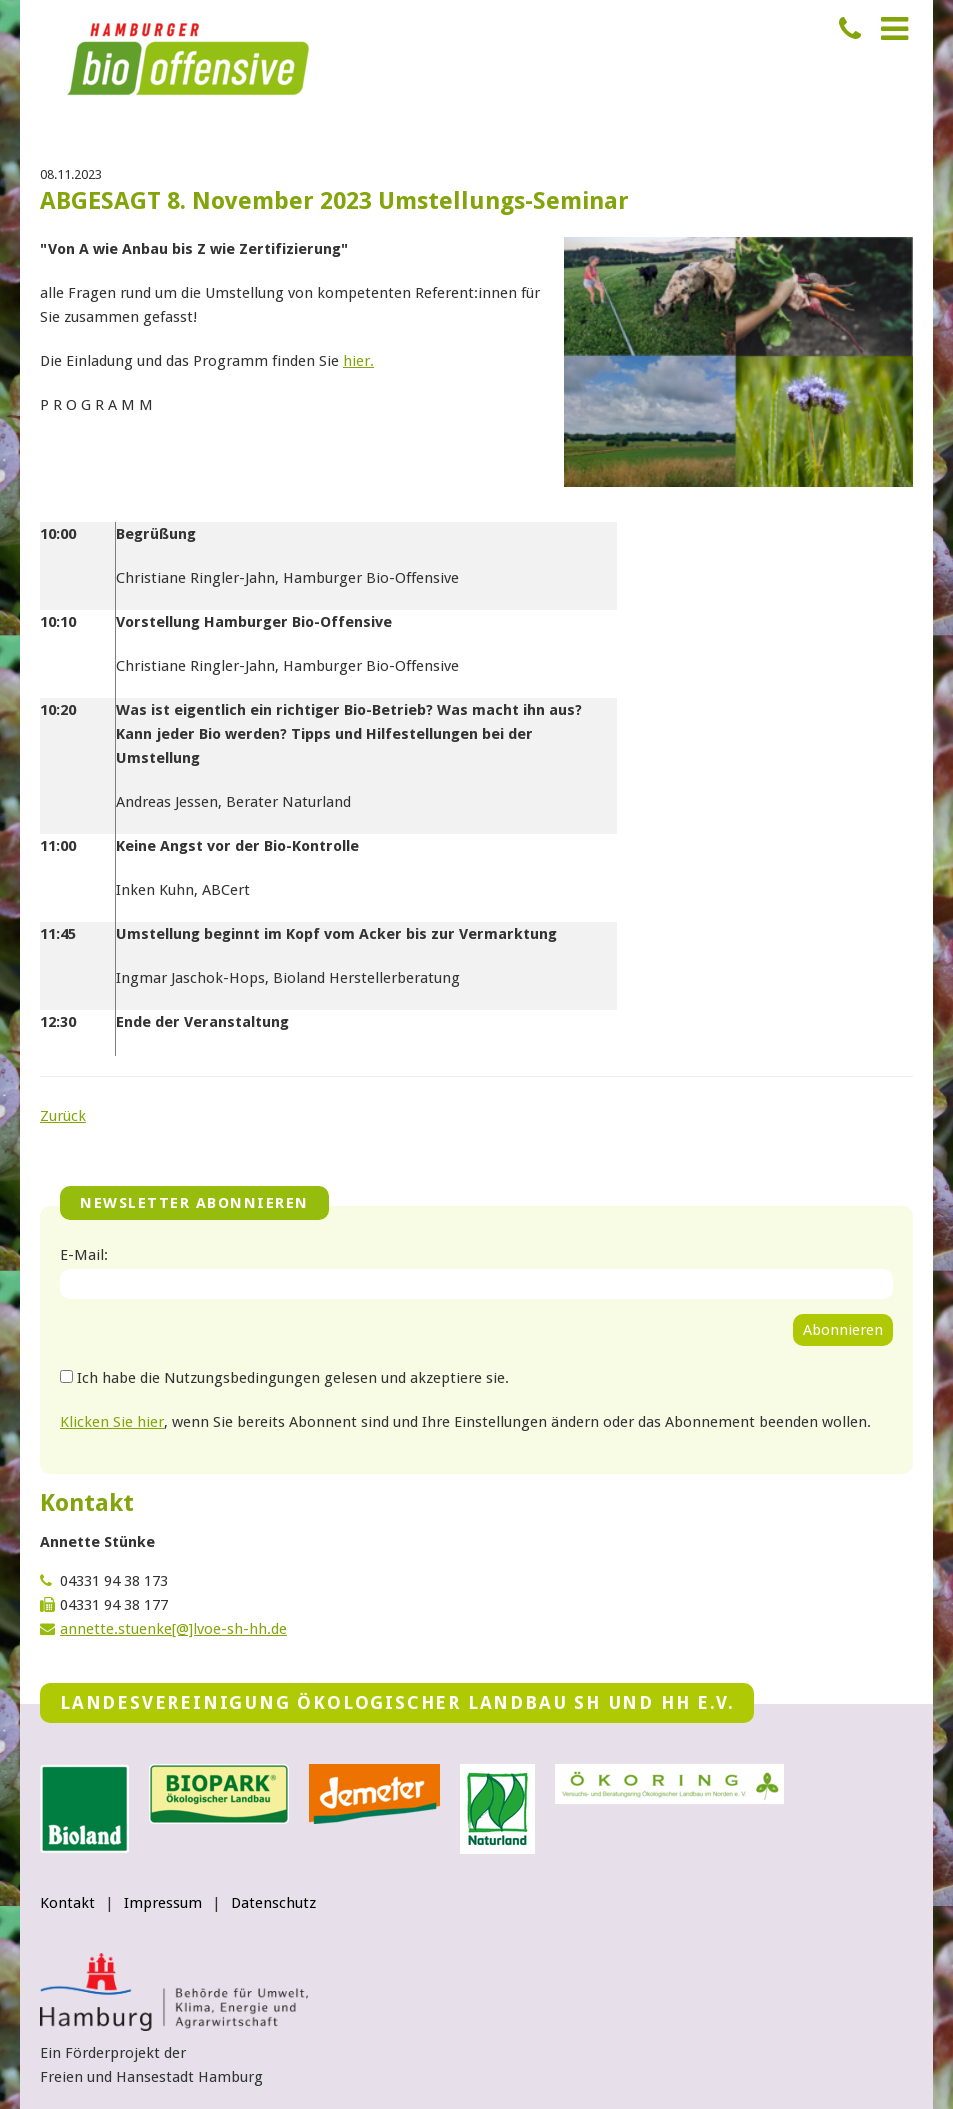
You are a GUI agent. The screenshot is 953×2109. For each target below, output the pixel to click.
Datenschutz (273, 1903)
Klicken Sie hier (112, 1422)
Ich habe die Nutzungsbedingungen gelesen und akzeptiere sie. (293, 1378)
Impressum (163, 1903)
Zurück (63, 1116)
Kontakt (67, 1903)
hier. (358, 361)
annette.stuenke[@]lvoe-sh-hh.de (173, 1629)
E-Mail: (84, 1255)
